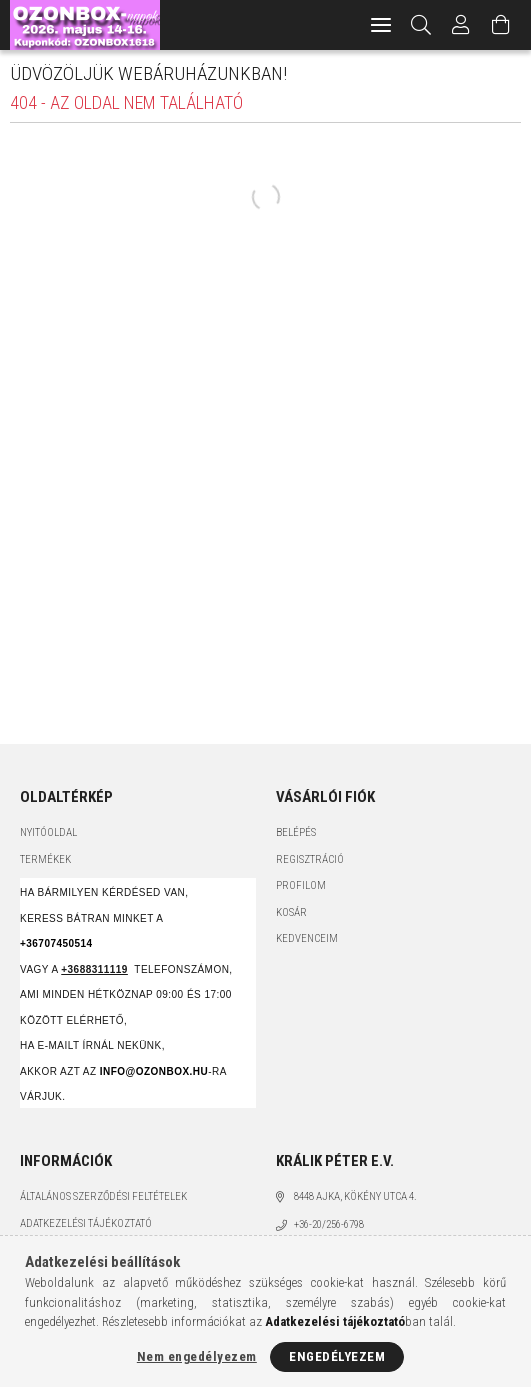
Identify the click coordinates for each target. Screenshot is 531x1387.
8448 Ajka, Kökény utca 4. (355, 1196)
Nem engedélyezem (197, 1356)
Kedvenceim (307, 938)
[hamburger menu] (381, 25)
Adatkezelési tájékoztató (86, 1223)
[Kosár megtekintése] (501, 25)
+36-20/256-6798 (329, 1224)
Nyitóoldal (48, 832)
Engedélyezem (337, 1356)
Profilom (301, 885)
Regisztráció (310, 859)
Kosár (291, 912)
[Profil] (461, 25)
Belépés (296, 832)
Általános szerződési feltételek (103, 1196)
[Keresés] (421, 25)
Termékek (45, 859)
